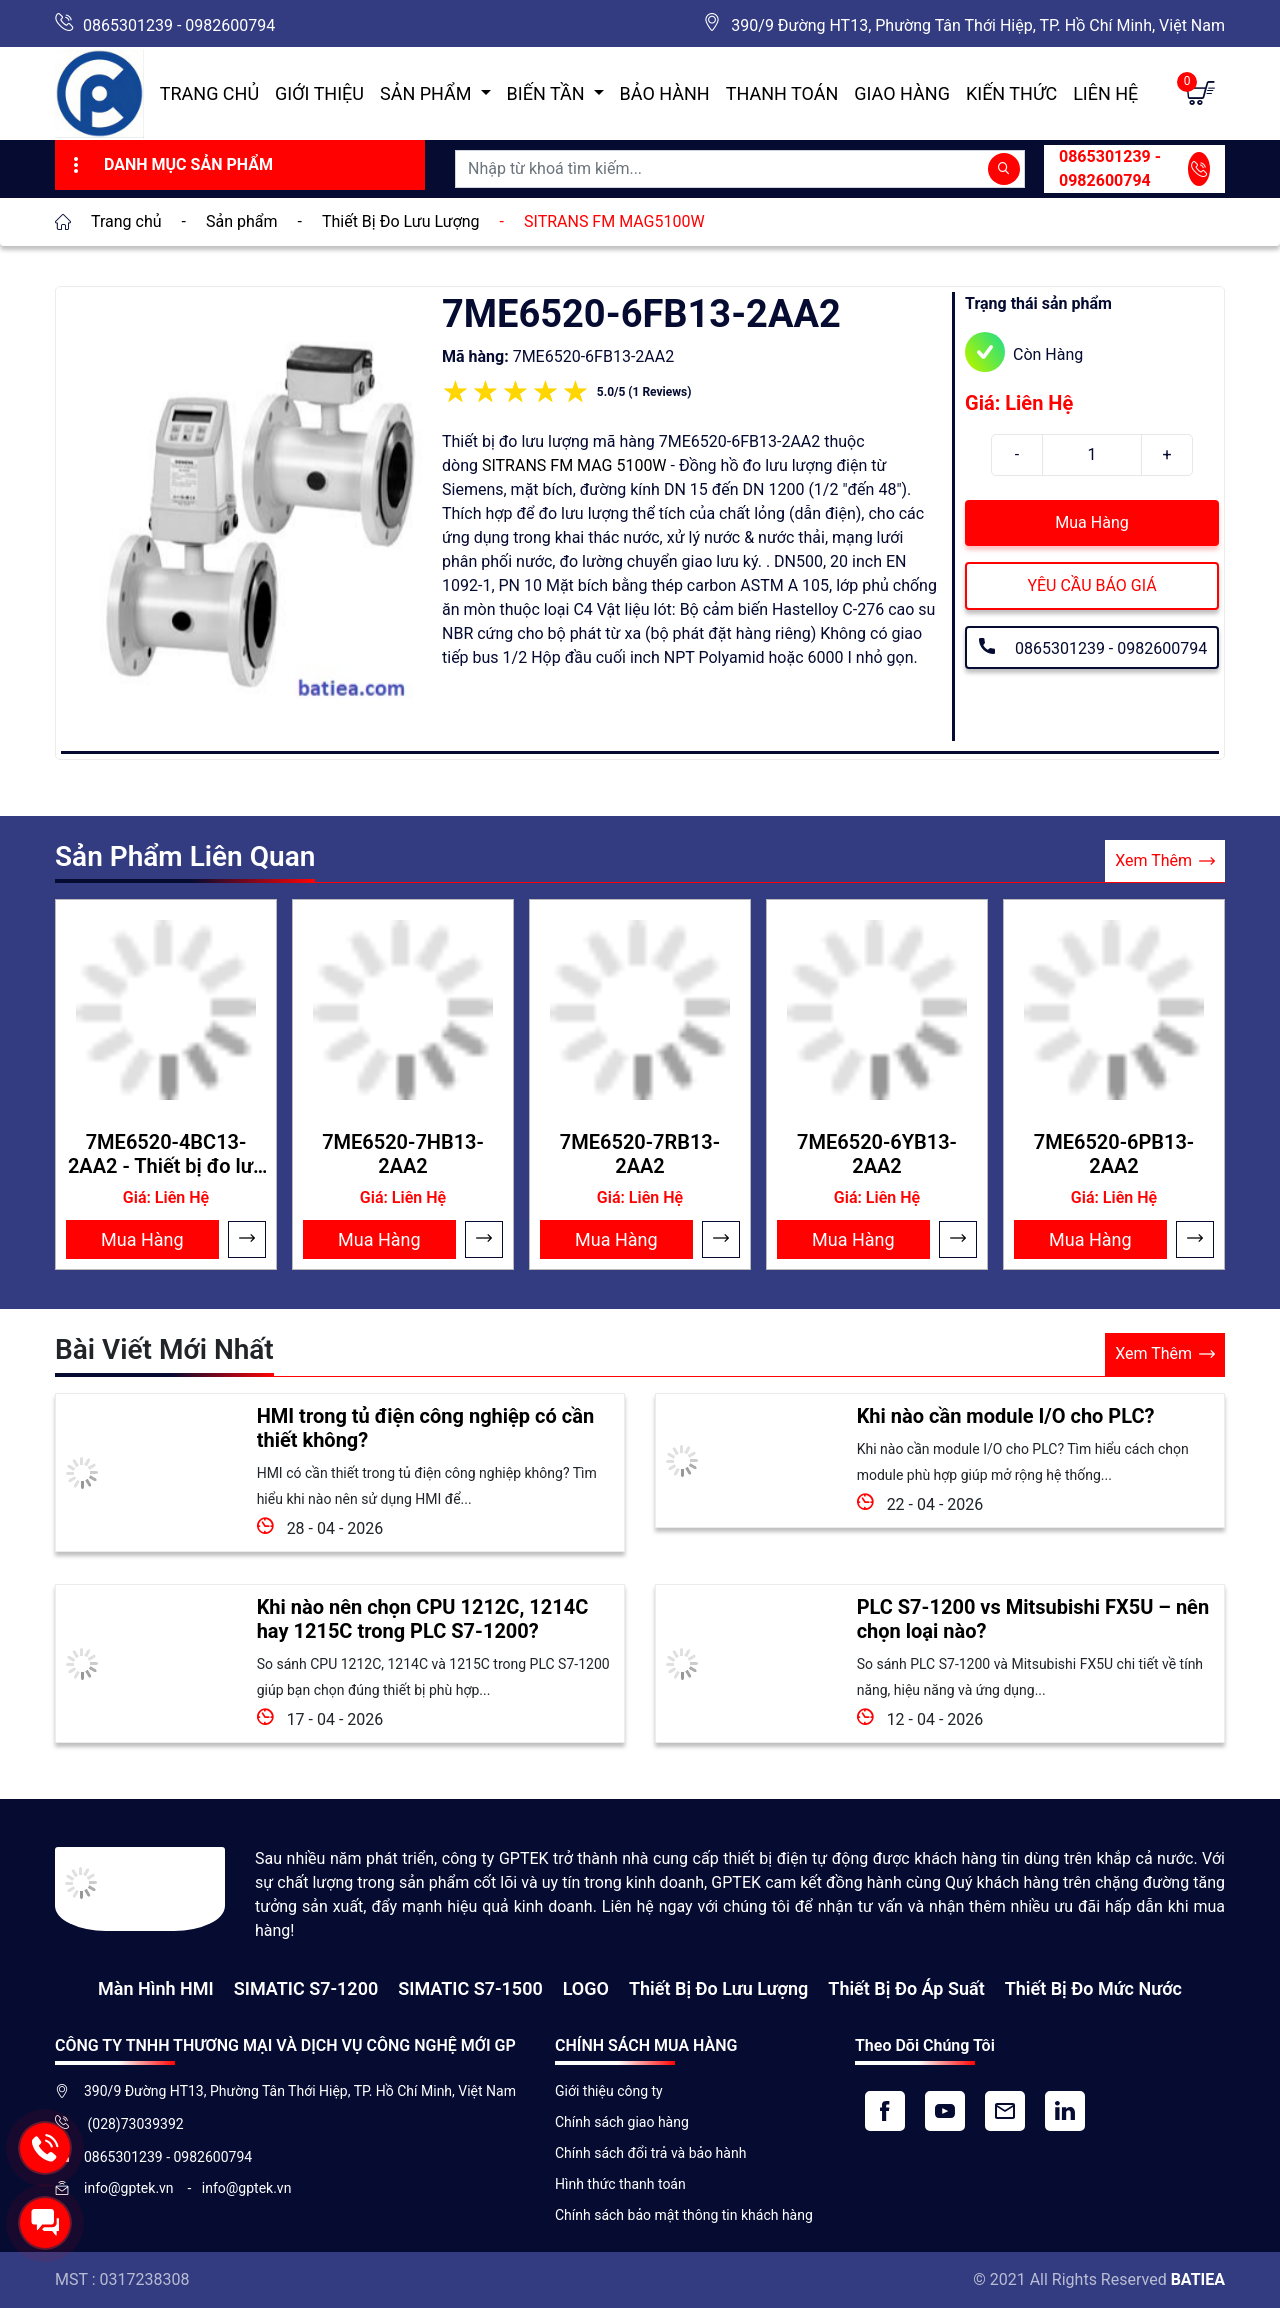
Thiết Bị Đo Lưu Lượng (718, 1988)
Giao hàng (902, 93)
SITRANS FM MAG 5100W (574, 465)
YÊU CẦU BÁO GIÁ (1091, 585)
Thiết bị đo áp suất (906, 1988)
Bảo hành (665, 93)
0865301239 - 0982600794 (179, 25)
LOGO (586, 1988)
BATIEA (1198, 2279)
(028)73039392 (134, 2124)
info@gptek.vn (130, 2188)
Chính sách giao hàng (622, 2122)
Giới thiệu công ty (609, 2091)
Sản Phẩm (428, 93)
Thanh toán (782, 93)
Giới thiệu (319, 93)
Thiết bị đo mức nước (1093, 1988)
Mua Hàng (1091, 522)
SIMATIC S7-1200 (306, 1988)
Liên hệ (1105, 93)
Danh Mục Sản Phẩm (170, 165)
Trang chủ (209, 93)
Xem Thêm (1165, 861)
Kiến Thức (1011, 93)
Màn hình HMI (156, 1988)
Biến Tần (548, 93)
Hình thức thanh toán (620, 2184)
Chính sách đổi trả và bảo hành (650, 2153)
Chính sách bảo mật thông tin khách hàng (684, 2215)
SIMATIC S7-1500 (470, 1988)
